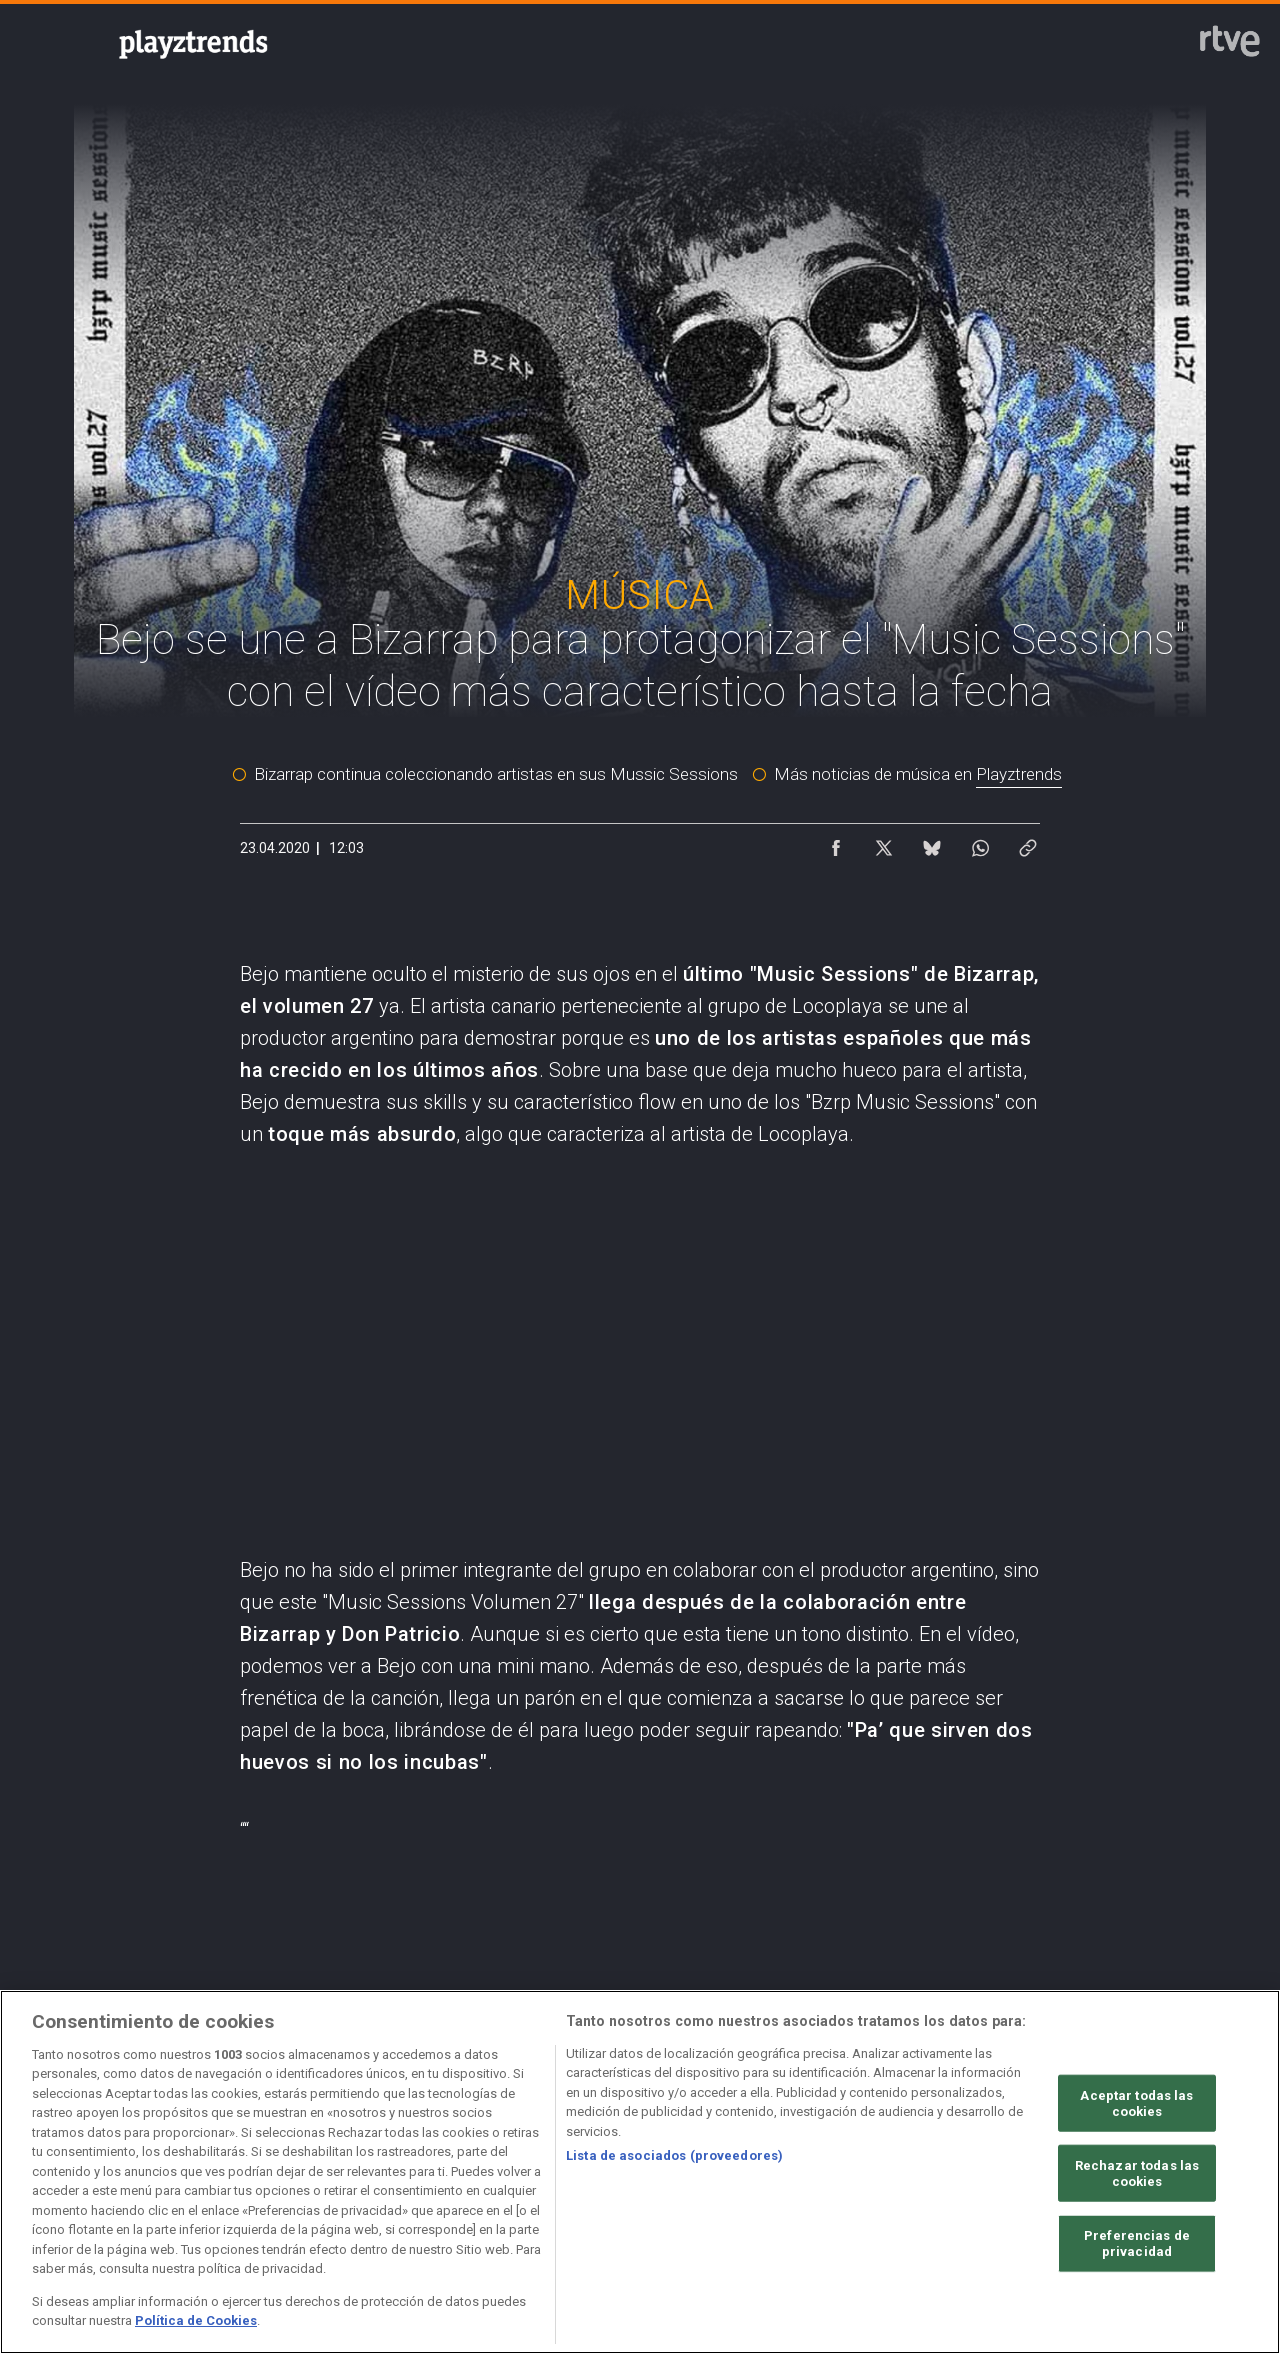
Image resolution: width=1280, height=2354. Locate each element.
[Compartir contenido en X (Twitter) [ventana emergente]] (884, 843)
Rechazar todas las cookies (1137, 2173)
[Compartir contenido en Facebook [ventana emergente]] (836, 843)
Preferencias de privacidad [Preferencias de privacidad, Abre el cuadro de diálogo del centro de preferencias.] (1137, 2243)
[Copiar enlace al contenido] (1028, 843)
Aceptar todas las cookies (1136, 2103)
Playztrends (1019, 774)
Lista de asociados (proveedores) (674, 2155)
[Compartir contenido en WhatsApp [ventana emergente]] (980, 843)
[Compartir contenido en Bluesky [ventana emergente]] (932, 843)
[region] (640, 2172)
